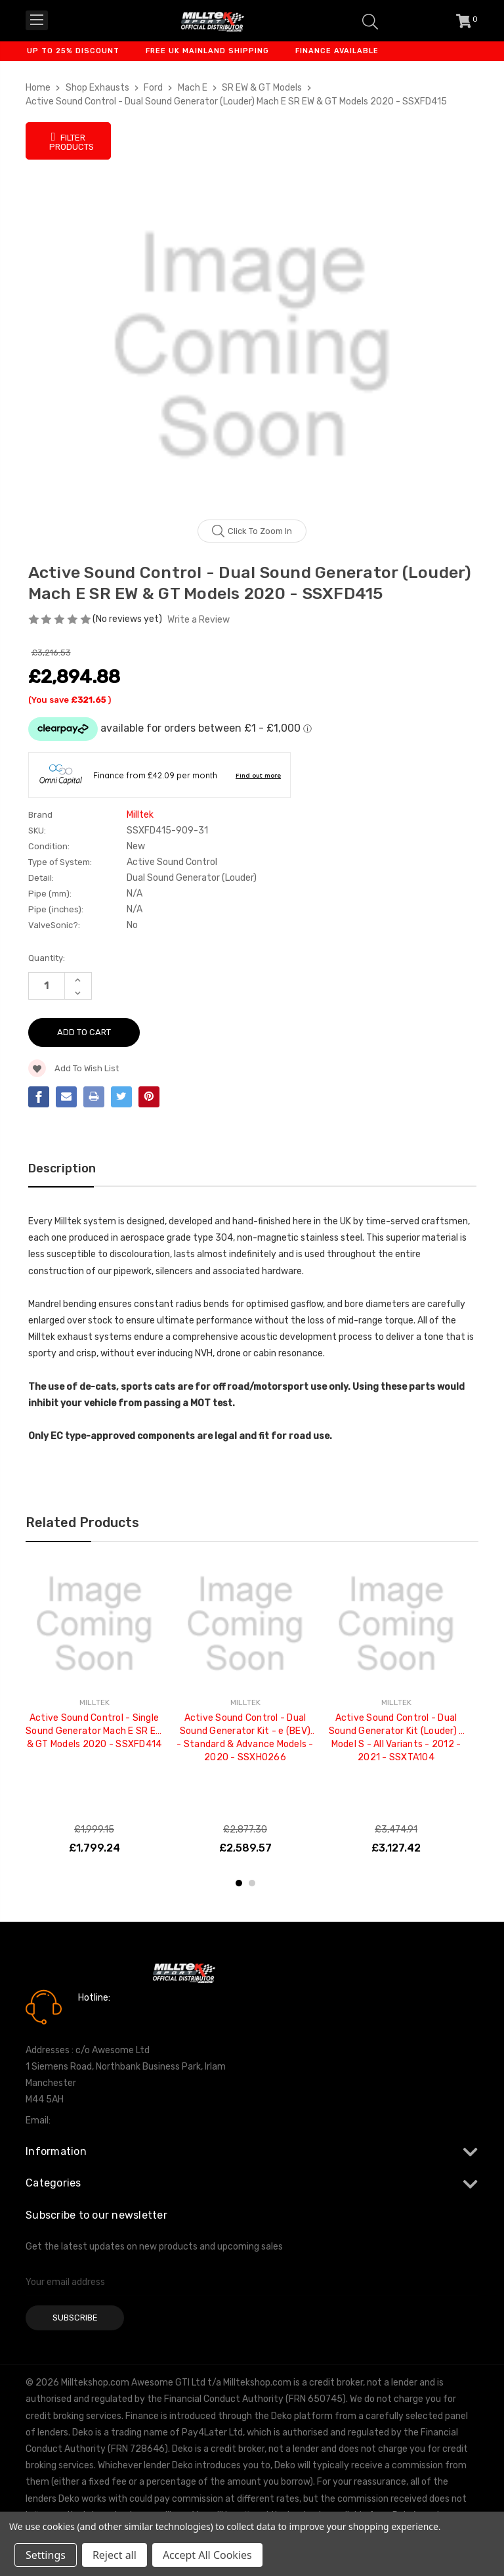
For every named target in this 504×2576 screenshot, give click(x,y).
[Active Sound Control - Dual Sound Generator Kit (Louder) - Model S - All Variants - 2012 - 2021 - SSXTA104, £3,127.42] (396, 1624)
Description (62, 1168)
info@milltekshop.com (100, 2120)
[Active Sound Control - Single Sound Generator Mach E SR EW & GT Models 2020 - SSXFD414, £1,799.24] (94, 1624)
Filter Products (71, 141)
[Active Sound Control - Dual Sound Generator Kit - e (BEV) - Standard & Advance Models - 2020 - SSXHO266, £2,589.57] (245, 1624)
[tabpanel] (94, 1711)
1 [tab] (239, 1883)
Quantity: (46, 958)
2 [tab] (252, 1883)
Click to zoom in (252, 531)
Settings (46, 2555)
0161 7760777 (115, 2016)
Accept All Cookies (207, 2555)
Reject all (114, 2555)
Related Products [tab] (82, 1522)
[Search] (370, 21)
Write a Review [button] (198, 619)
